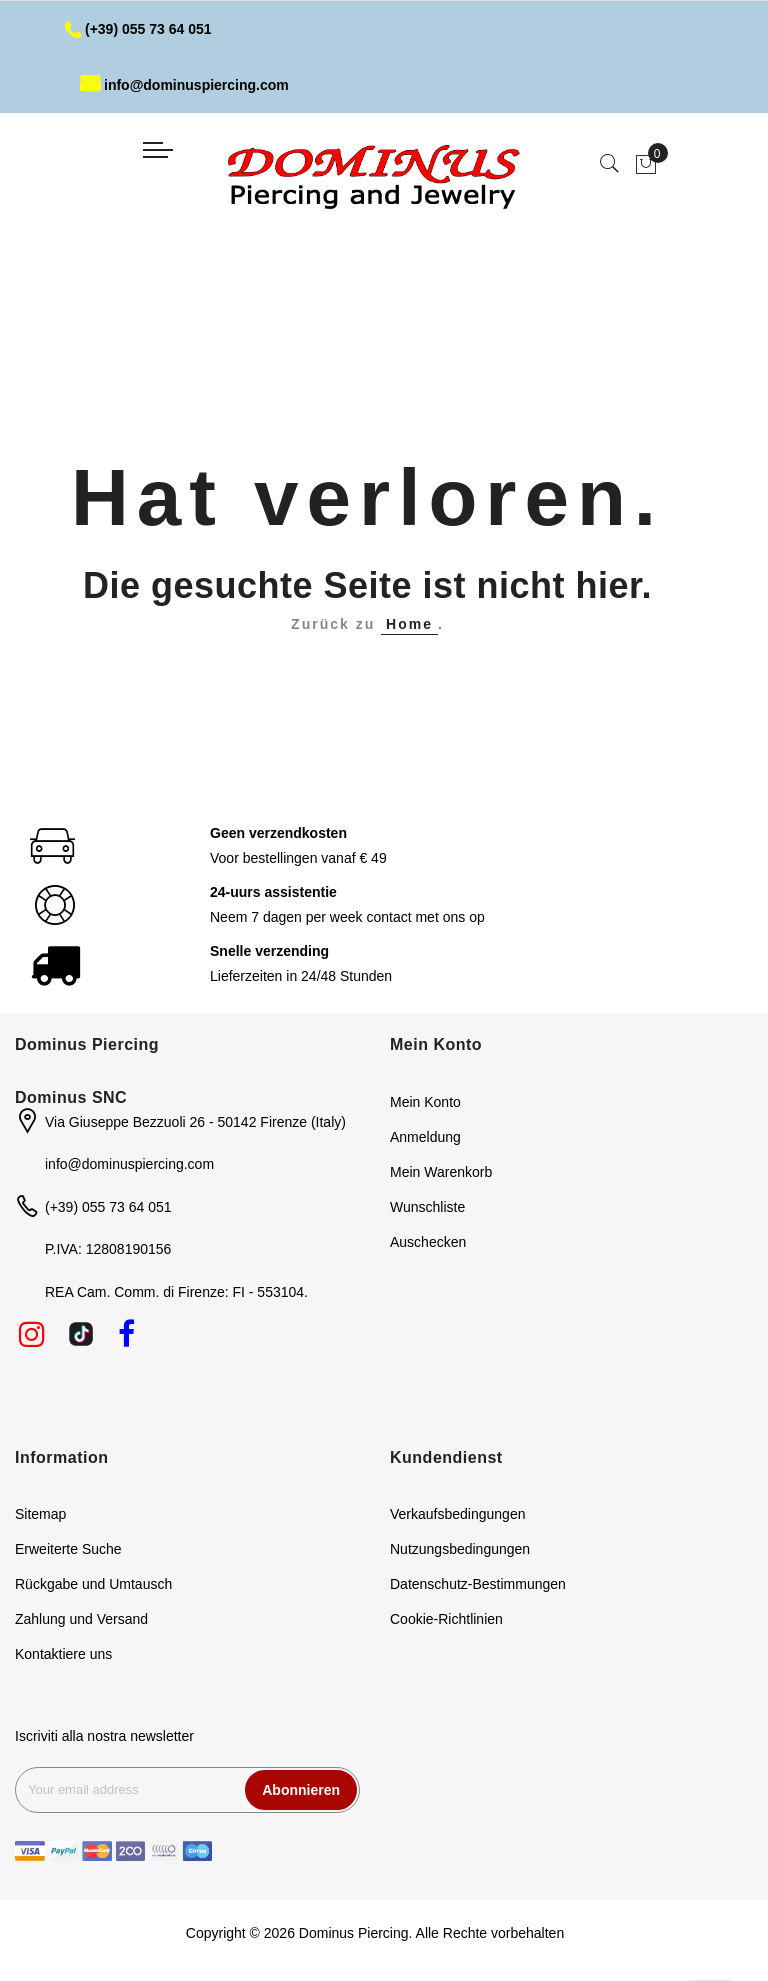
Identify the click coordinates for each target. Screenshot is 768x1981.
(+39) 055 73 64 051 (138, 29)
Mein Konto (425, 1102)
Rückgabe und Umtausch (93, 1584)
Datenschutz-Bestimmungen (478, 1584)
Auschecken (428, 1242)
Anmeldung (425, 1137)
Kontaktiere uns (63, 1654)
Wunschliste (427, 1207)
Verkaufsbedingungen (457, 1514)
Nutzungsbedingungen (460, 1549)
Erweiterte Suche (68, 1549)
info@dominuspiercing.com (184, 85)
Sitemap (40, 1514)
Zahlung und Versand (81, 1619)
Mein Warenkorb (441, 1172)
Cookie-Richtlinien (446, 1619)
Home (409, 624)
